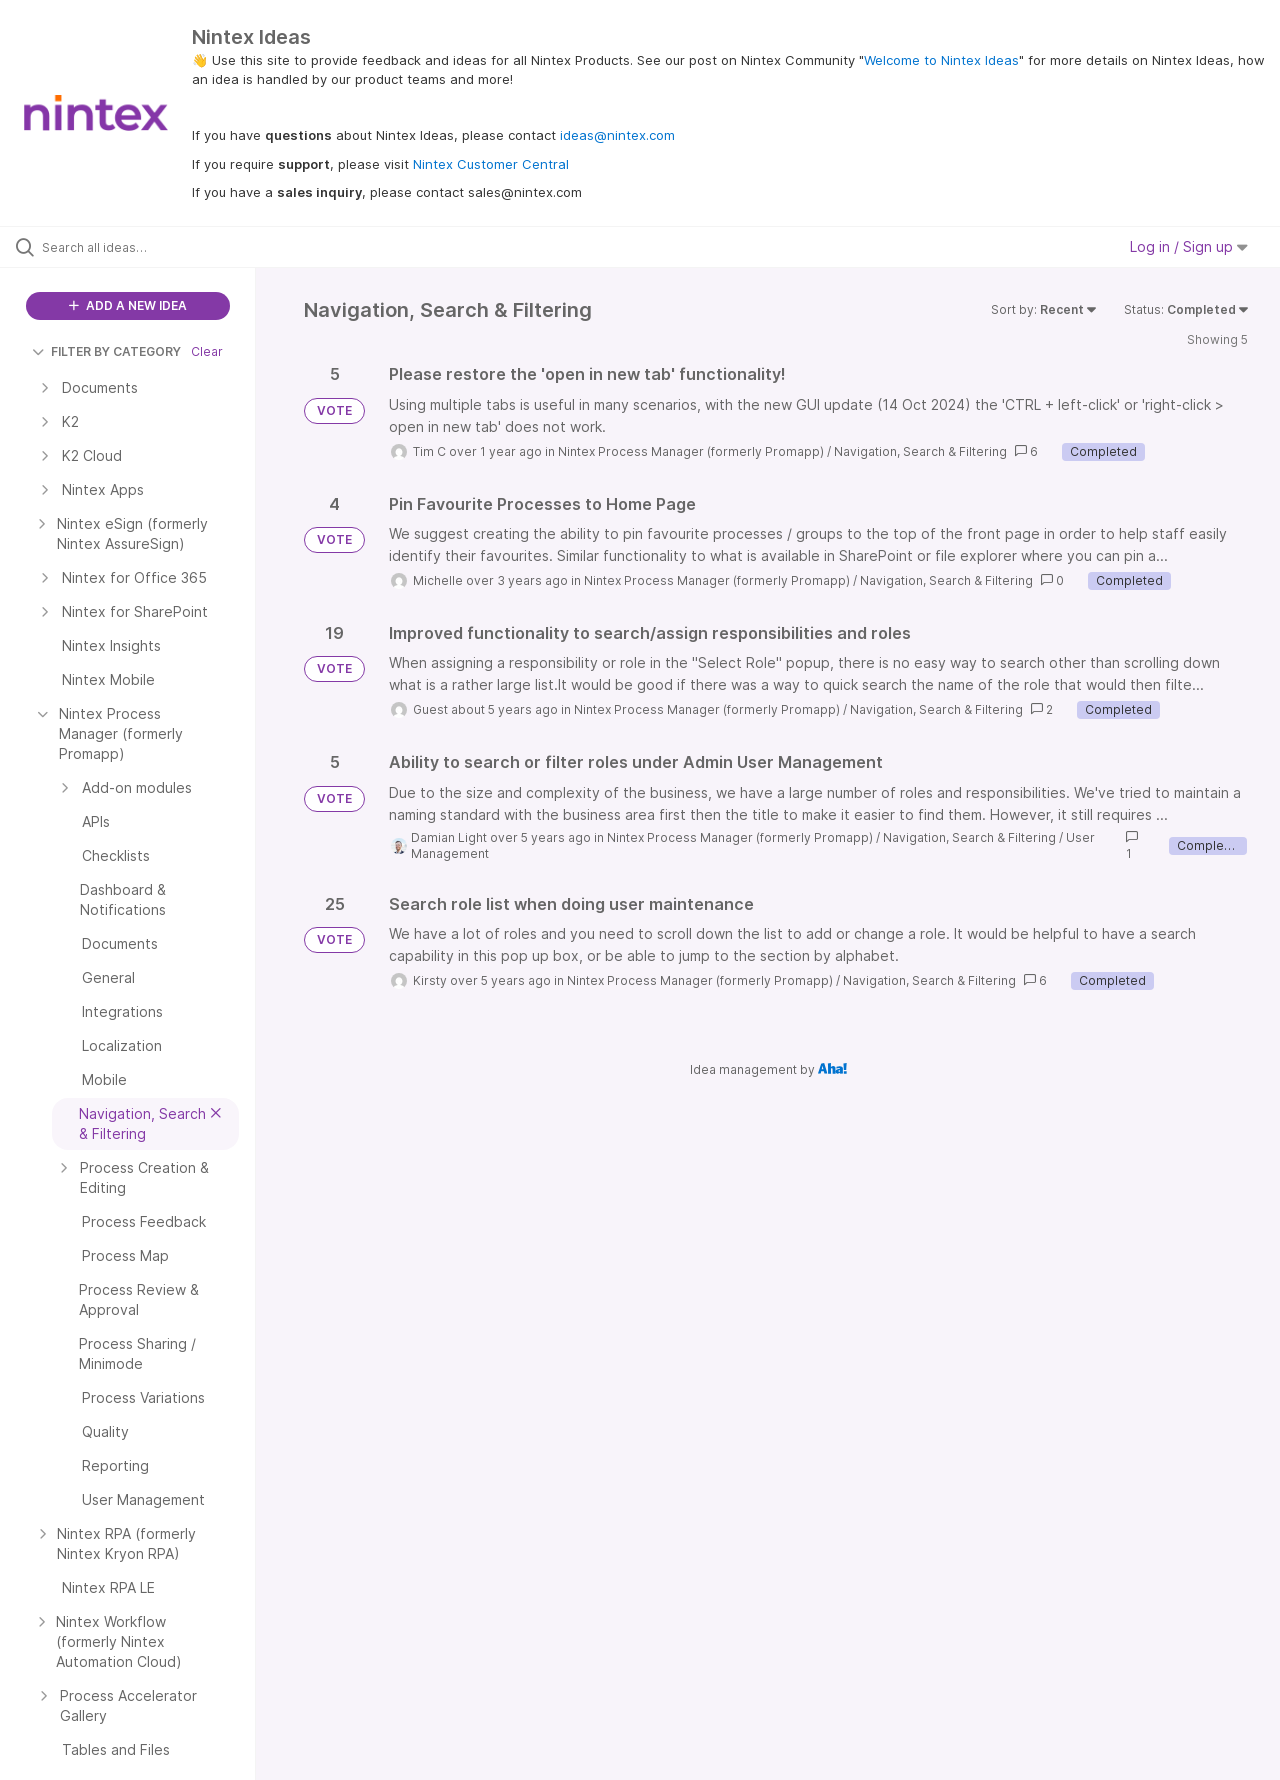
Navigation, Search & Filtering (920, 451)
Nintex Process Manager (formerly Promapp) (691, 451)
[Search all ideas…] (153, 247)
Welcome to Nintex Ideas (941, 60)
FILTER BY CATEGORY (106, 351)
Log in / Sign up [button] (1189, 246)
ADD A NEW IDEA (128, 305)
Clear (207, 351)
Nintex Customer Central (491, 164)
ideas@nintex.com (617, 135)
